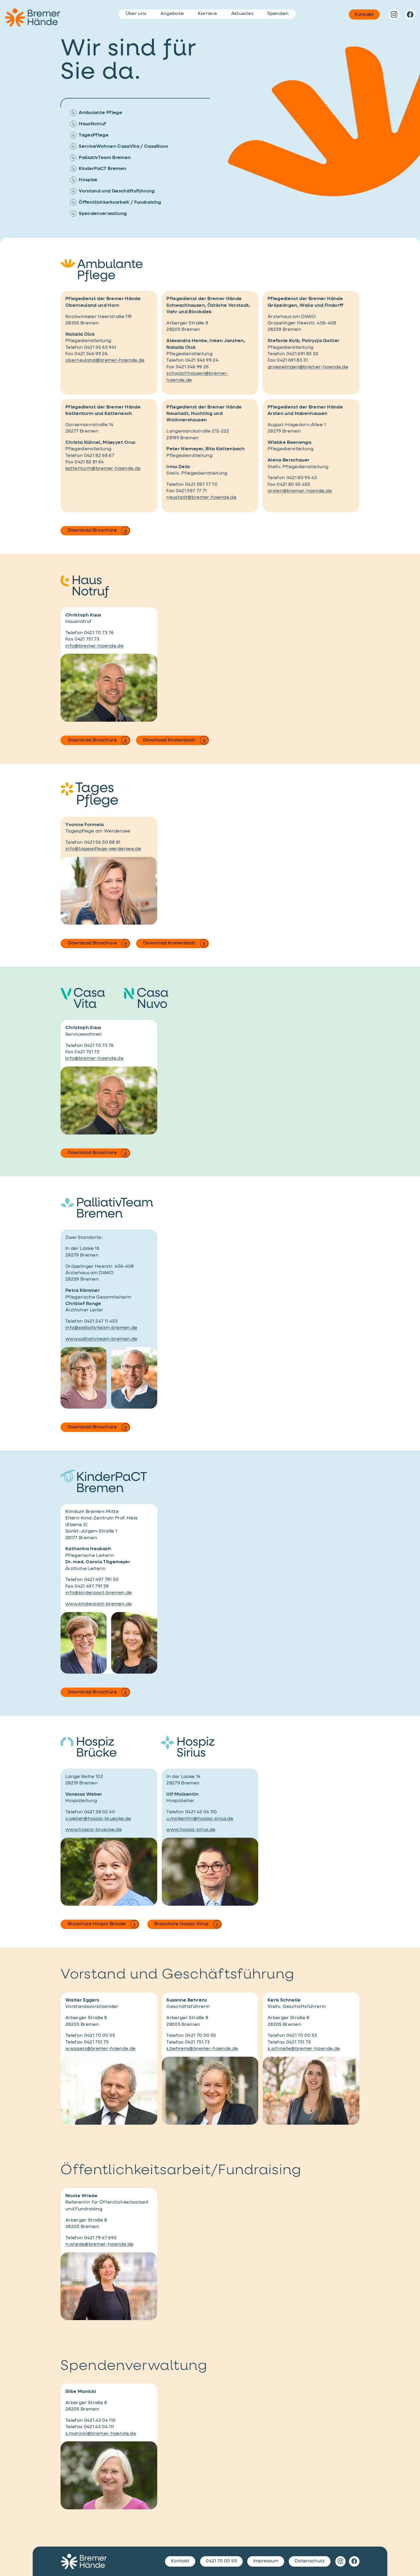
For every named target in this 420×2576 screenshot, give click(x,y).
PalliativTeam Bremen (105, 157)
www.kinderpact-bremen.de (98, 1604)
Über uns (136, 13)
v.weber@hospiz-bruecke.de (98, 1818)
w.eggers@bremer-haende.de (100, 2048)
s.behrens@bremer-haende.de (202, 2048)
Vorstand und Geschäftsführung (117, 191)
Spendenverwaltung (103, 213)
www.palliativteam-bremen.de (101, 1339)
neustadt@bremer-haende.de (201, 497)
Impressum (265, 2561)
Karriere (207, 13)
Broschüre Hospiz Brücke (97, 1923)
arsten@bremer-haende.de (300, 491)
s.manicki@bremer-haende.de (100, 2433)
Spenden (277, 13)
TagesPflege (93, 135)
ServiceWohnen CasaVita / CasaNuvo (123, 146)
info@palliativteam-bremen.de (101, 1327)
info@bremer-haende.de (94, 646)
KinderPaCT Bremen (102, 168)
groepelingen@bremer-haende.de (308, 367)
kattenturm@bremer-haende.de (103, 468)
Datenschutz (310, 2561)
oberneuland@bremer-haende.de (105, 360)
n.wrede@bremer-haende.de (99, 2244)
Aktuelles (242, 13)
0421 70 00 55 (221, 2561)
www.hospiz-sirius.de (190, 1829)
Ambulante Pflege (100, 112)
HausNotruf (92, 124)
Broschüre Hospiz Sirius (181, 1923)
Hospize (88, 179)
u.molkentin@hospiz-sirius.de (199, 1818)
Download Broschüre (92, 530)
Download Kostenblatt (169, 740)
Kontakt (364, 14)
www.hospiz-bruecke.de (93, 1829)
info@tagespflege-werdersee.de (103, 848)
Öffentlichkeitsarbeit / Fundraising (120, 202)
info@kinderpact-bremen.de (98, 1592)
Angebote (172, 13)
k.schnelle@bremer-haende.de (304, 2048)
